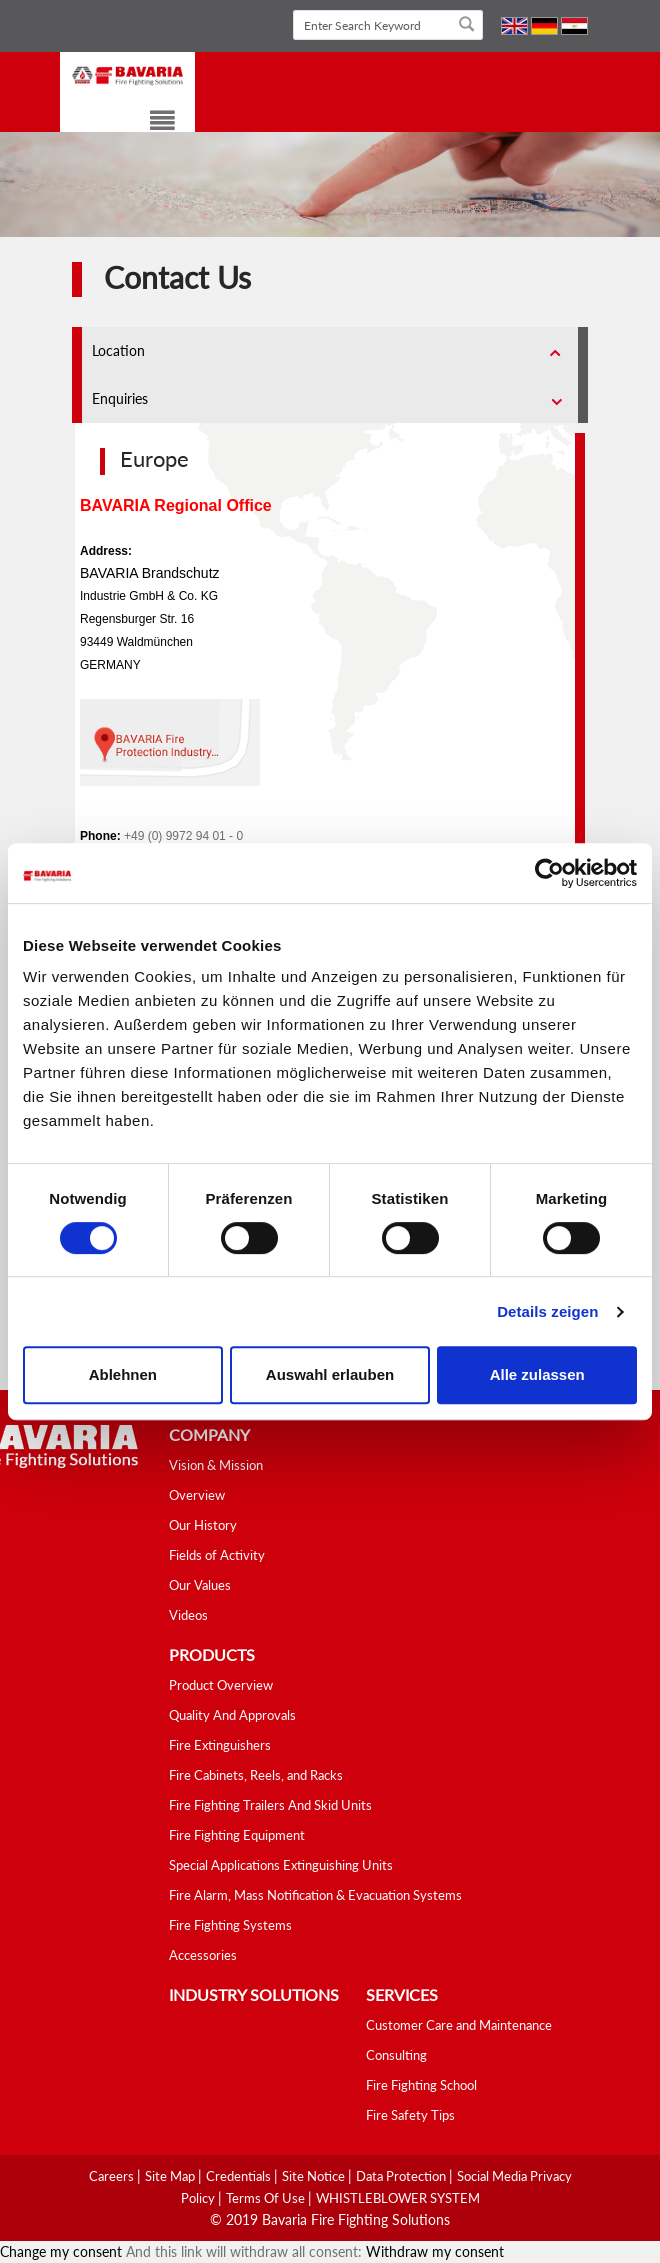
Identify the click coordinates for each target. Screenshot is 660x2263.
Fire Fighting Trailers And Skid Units (270, 1805)
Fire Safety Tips (410, 2115)
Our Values (200, 1585)
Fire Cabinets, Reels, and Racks (256, 1775)
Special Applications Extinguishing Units (281, 1865)
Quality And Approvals (232, 1715)
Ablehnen (123, 1374)
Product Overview (221, 1685)
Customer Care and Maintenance (459, 2025)
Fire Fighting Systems (230, 1925)
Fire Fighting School (421, 2085)
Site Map (171, 2176)
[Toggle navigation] (150, 123)
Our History (203, 1525)
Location (118, 350)
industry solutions (254, 1994)
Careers (113, 2176)
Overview (197, 1495)
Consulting (396, 2055)
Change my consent (61, 2251)
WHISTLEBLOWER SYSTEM (398, 2198)
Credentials (240, 2176)
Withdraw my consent (435, 2251)
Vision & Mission (216, 1465)
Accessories (203, 1955)
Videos (188, 1615)
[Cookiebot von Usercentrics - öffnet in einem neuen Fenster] (549, 873)
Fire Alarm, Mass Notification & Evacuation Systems (315, 1895)
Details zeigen (547, 1311)
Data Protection (402, 2176)
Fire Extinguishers (220, 1745)
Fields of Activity (217, 1555)
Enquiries (120, 398)
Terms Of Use (267, 2198)
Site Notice (315, 2176)
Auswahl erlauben (330, 1374)
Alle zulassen (537, 1374)
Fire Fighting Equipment (237, 1835)
